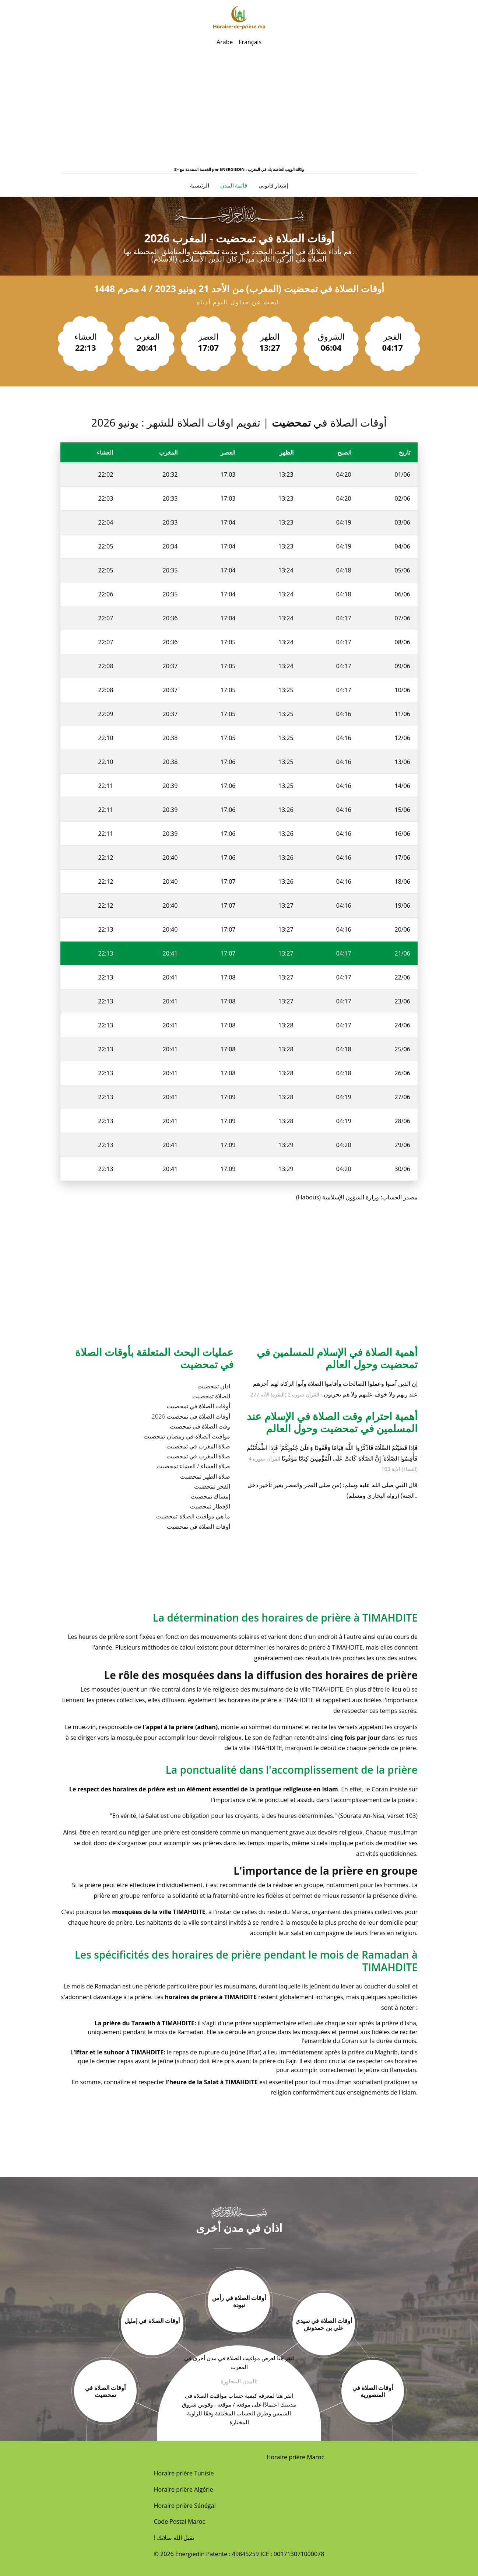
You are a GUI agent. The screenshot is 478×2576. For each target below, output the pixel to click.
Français (250, 42)
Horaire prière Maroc (295, 2457)
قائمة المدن (233, 185)
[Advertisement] (239, 110)
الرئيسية (199, 185)
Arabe (225, 42)
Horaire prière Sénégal (185, 2506)
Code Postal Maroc (179, 2521)
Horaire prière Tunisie (184, 2473)
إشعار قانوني (273, 185)
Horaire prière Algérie (183, 2489)
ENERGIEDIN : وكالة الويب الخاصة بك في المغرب (262, 169)
